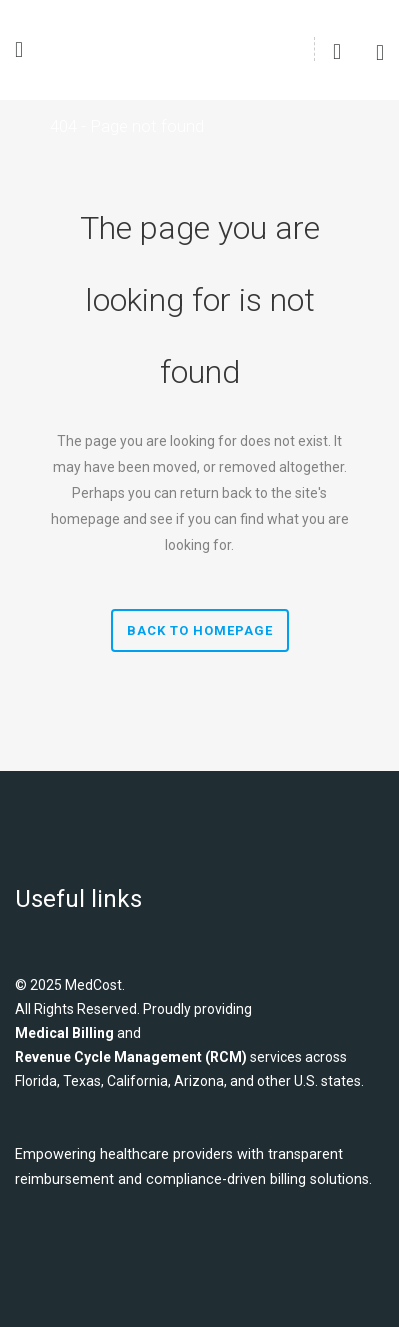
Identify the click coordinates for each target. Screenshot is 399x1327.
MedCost (93, 985)
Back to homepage (200, 630)
